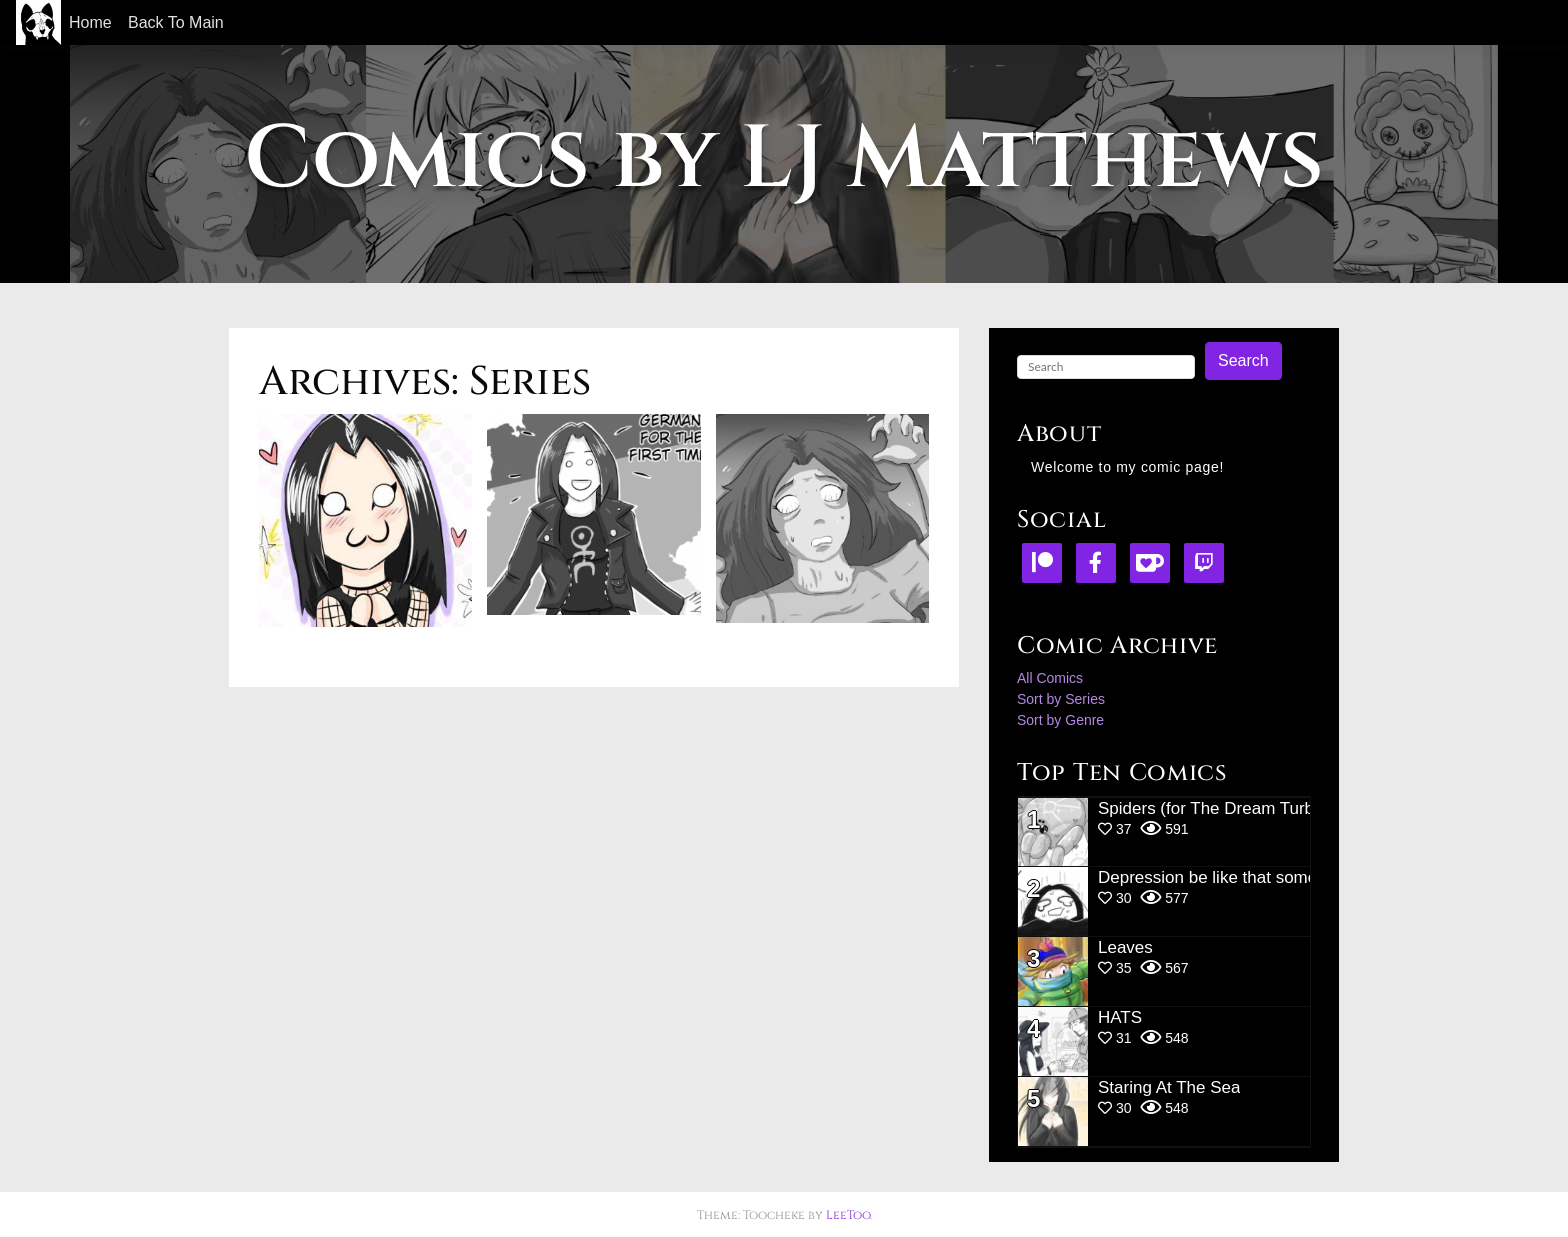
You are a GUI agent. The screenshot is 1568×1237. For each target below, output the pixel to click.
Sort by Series (1061, 699)
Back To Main (176, 22)
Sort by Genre (1060, 720)
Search (1243, 360)
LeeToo (848, 1215)
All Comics (1050, 678)
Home (90, 22)
